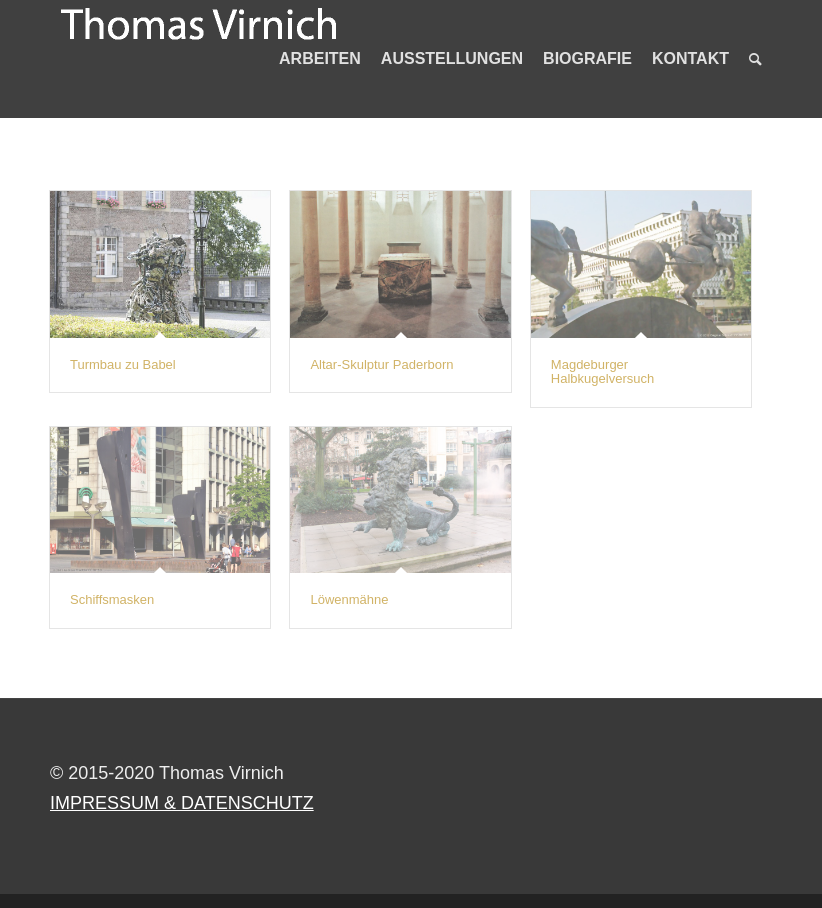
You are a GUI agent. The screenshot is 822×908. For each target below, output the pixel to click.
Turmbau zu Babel (123, 364)
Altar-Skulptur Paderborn (381, 364)
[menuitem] (320, 59)
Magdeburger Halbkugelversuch (602, 371)
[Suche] (755, 59)
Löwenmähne (349, 599)
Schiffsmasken (112, 599)
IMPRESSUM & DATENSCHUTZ (182, 803)
